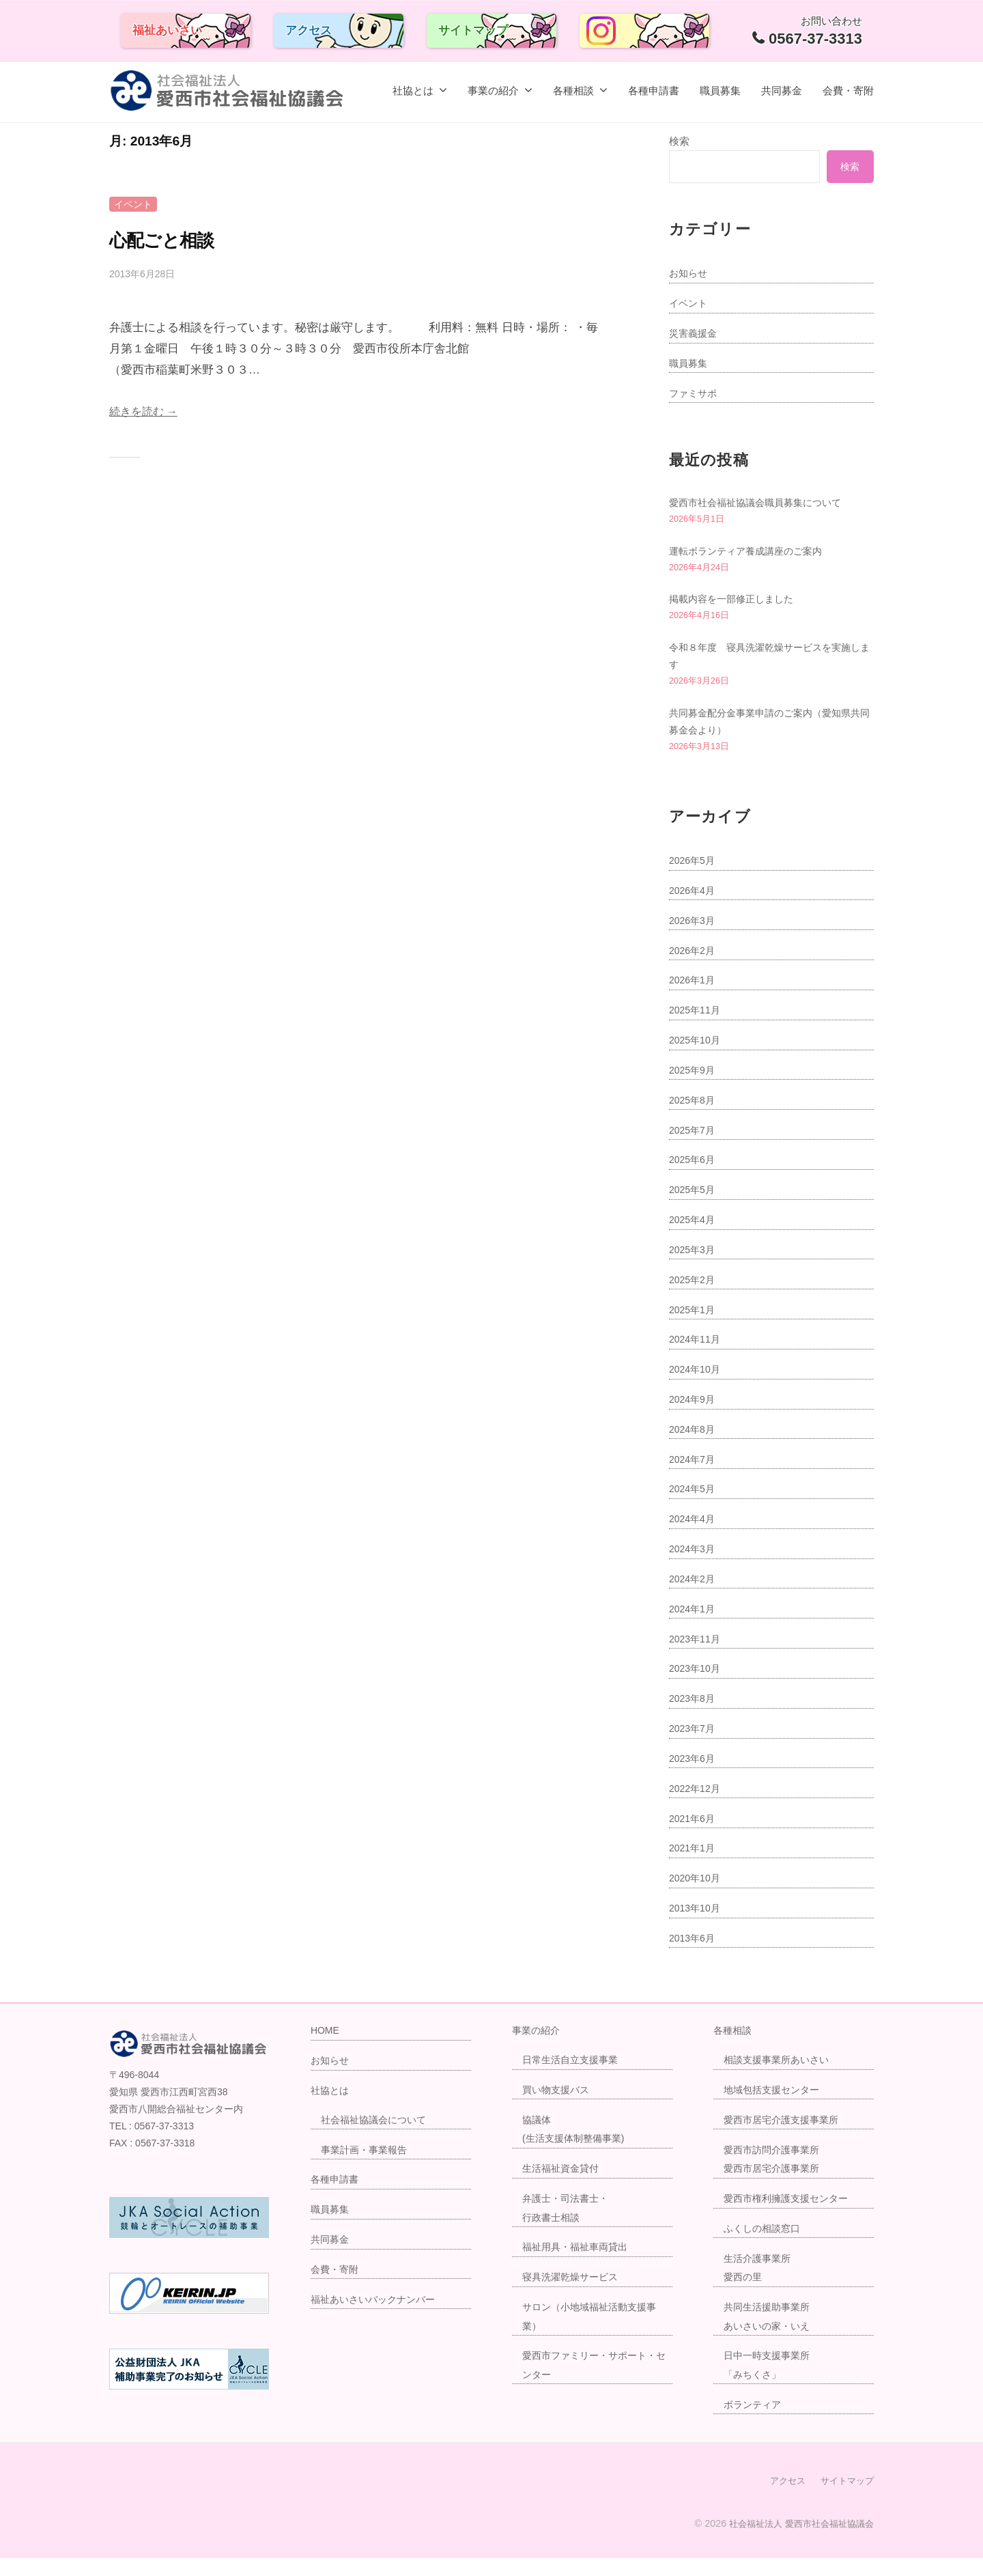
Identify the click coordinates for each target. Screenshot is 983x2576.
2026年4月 (694, 908)
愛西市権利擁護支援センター (790, 2216)
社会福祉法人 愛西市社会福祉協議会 (796, 2541)
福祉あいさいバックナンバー (377, 2317)
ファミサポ (694, 393)
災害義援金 (694, 333)
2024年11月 (696, 1358)
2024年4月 (694, 1537)
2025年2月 (694, 1298)
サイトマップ (473, 30)
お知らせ (689, 273)
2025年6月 (694, 1178)
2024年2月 (694, 1597)
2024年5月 (694, 1507)
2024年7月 (694, 1477)
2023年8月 (694, 1717)
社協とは (413, 90)
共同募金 (781, 90)
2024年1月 (694, 1627)
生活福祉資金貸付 (563, 2187)
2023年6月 (694, 1776)
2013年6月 (694, 1956)
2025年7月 (694, 1148)
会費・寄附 (848, 90)
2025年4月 (694, 1238)
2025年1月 (694, 1328)
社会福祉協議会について (377, 2138)
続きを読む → (145, 411)
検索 (679, 141)
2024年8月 (694, 1447)
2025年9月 (694, 1088)
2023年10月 (696, 1687)
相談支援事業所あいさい (780, 2078)
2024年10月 (696, 1388)
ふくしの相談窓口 (765, 2246)
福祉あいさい (167, 30)
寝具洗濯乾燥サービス (573, 2295)
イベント (134, 204)
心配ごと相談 (173, 239)
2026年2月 (694, 969)
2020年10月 (696, 1897)
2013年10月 (696, 1927)
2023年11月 (696, 1657)
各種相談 (573, 90)
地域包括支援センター (775, 2108)
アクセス (308, 30)
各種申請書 (653, 90)
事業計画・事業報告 (367, 2168)
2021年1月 (694, 1867)
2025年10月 (696, 1059)
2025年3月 (694, 1268)
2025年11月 (696, 1029)
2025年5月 (694, 1208)
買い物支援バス (558, 2108)
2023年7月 (694, 1747)
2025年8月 (694, 1118)
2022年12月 (696, 1806)
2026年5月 (694, 879)
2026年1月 (694, 999)
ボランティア (754, 2422)
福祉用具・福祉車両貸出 (578, 2265)
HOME (326, 2049)
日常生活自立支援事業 (573, 2078)
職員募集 (720, 90)
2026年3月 (694, 938)
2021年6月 (694, 1837)
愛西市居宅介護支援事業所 (785, 2138)
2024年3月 (694, 1567)
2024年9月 (694, 1418)
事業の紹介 (493, 90)
